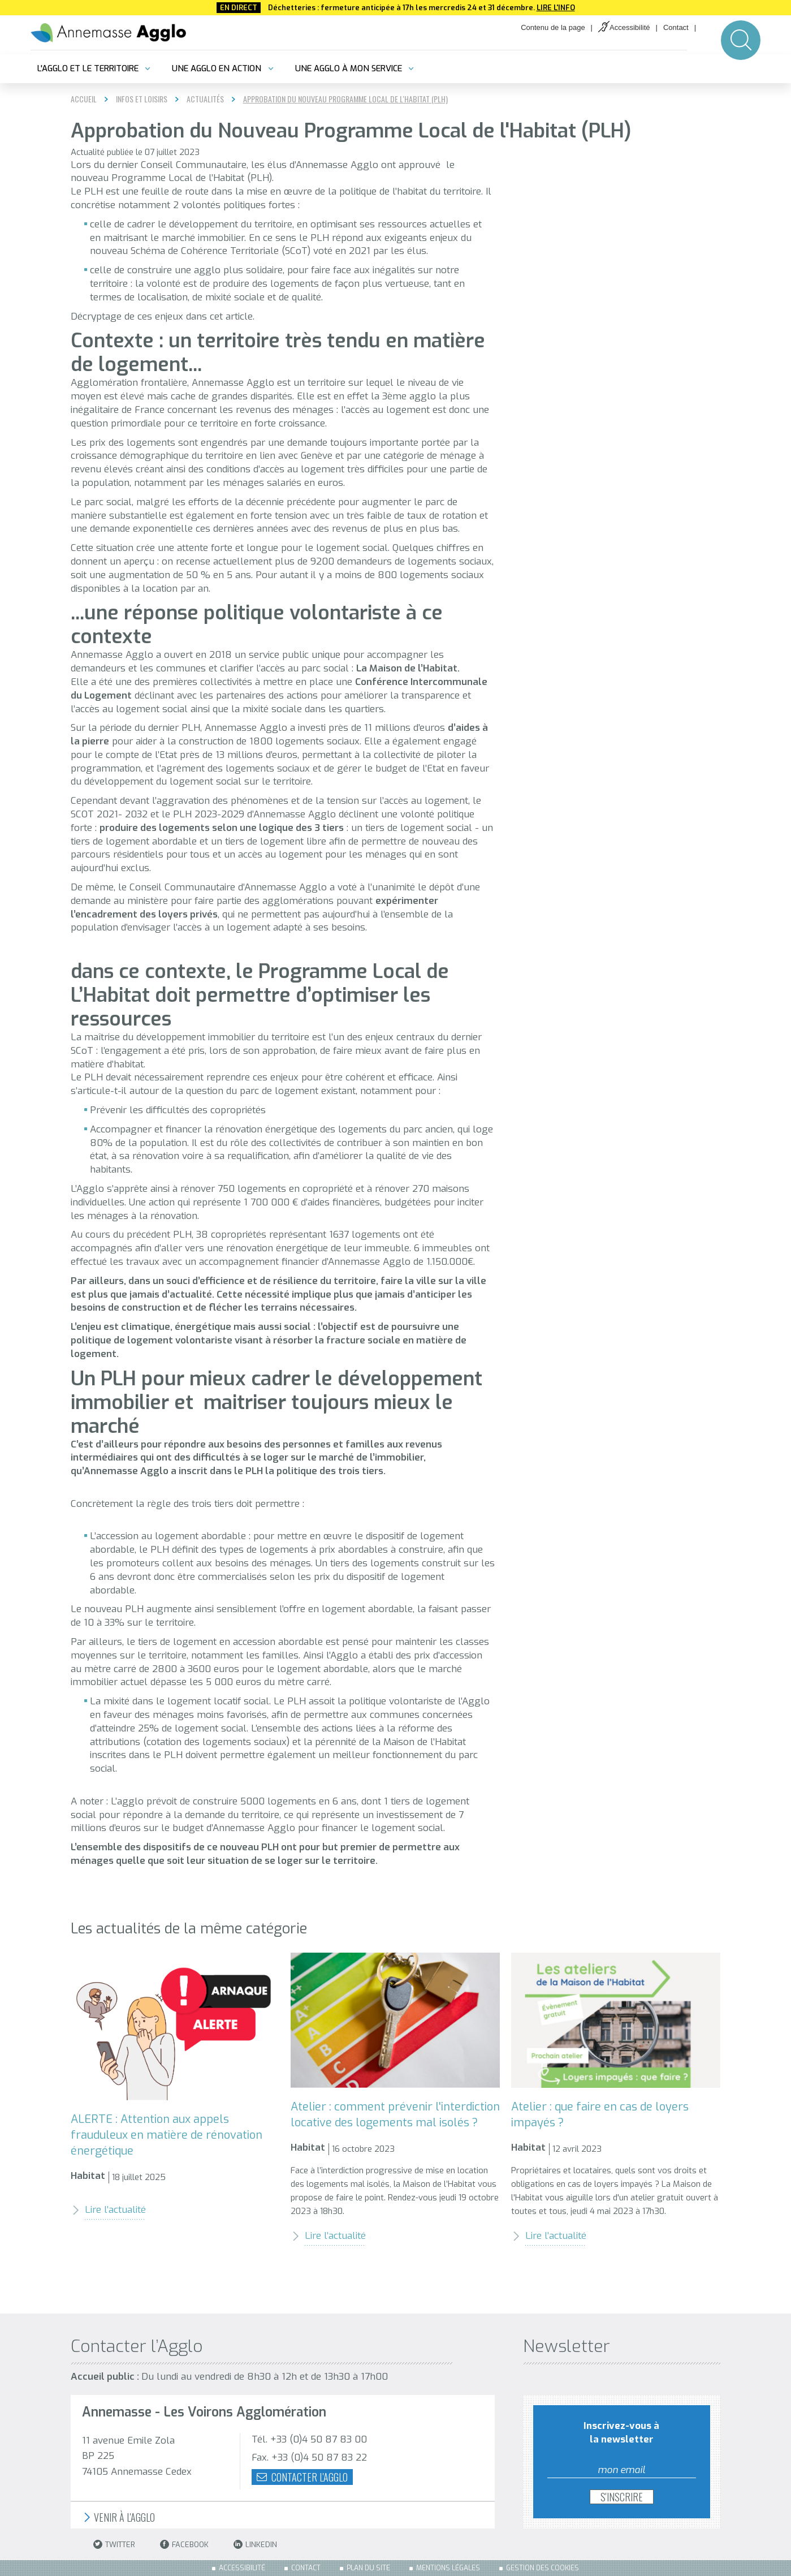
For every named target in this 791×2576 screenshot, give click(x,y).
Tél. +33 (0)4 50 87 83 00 (309, 2439)
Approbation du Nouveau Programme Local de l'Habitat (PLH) (345, 99)
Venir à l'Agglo (118, 2517)
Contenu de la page (553, 27)
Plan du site (368, 2568)
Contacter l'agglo (302, 2477)
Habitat (88, 2176)
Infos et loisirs (141, 99)
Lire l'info (556, 7)
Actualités (205, 99)
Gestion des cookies (542, 2568)
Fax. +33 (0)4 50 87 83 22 (309, 2457)
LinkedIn (255, 2544)
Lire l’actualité (108, 2209)
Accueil (84, 99)
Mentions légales (448, 2568)
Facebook (184, 2544)
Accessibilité (630, 27)
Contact (676, 27)
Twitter (114, 2544)
